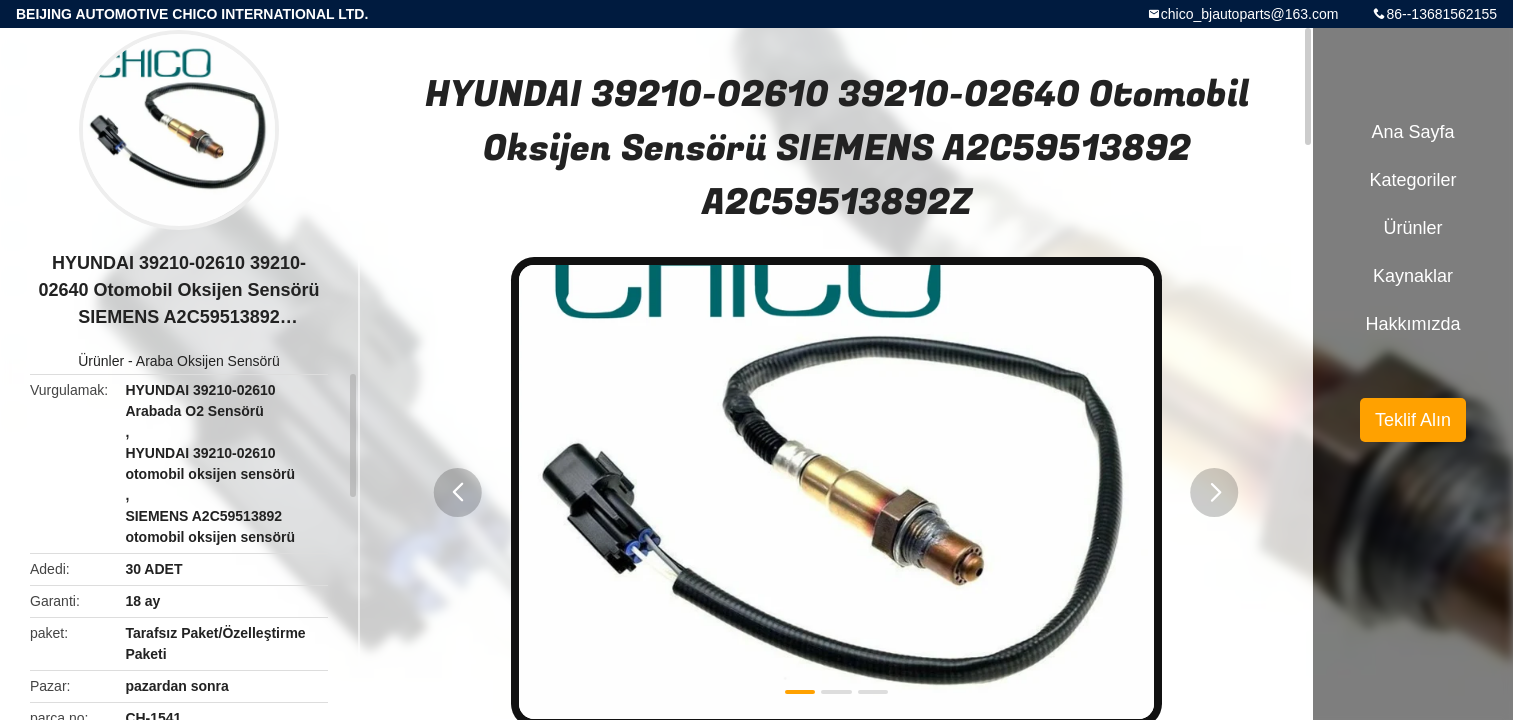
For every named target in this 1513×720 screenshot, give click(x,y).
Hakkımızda (1412, 324)
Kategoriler (1412, 180)
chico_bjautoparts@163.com (1250, 14)
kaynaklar (1413, 276)
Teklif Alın (1413, 420)
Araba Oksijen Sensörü (208, 361)
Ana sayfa (1412, 132)
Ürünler (101, 361)
